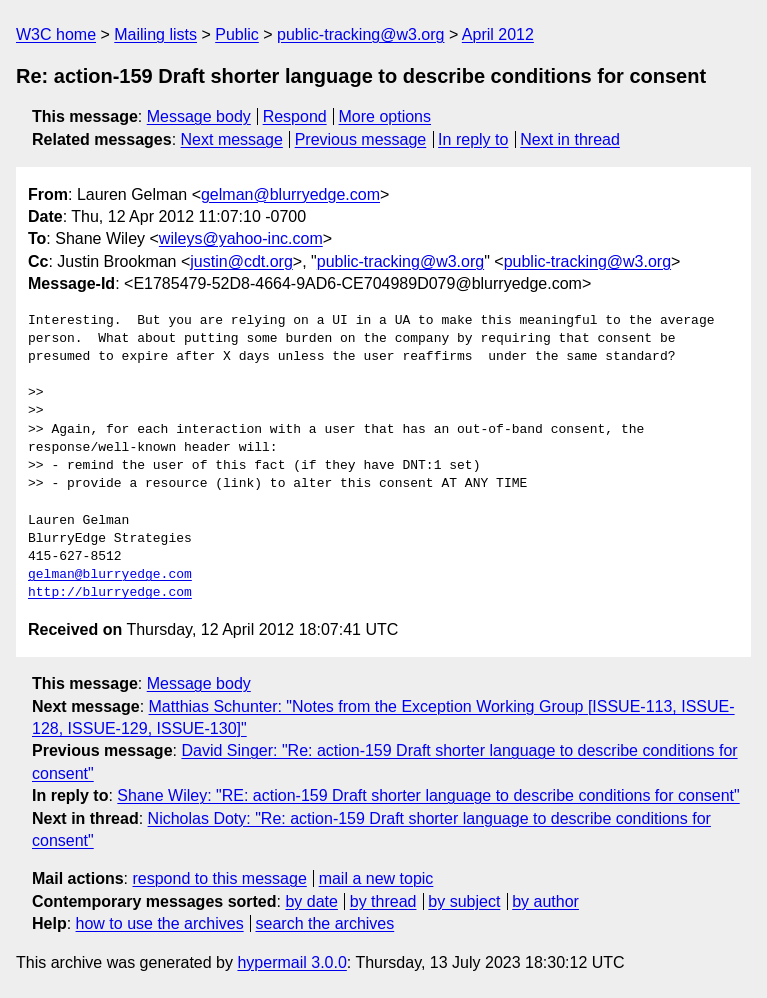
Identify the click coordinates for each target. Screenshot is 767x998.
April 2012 (498, 34)
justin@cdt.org (241, 261)
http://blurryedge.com (110, 593)
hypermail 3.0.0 (291, 962)
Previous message (361, 139)
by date (311, 901)
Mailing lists (155, 34)
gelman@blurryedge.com (290, 194)
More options (385, 116)
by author (545, 901)
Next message (232, 139)
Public (237, 34)
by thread (383, 901)
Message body (199, 116)
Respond (295, 116)
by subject (464, 901)
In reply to (473, 139)
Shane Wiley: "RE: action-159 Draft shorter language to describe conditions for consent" (428, 795)
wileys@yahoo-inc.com (241, 238)
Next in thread (570, 139)
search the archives (325, 923)
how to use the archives (160, 923)
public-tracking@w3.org (360, 34)
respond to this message (219, 878)
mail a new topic (376, 878)
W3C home (56, 34)
